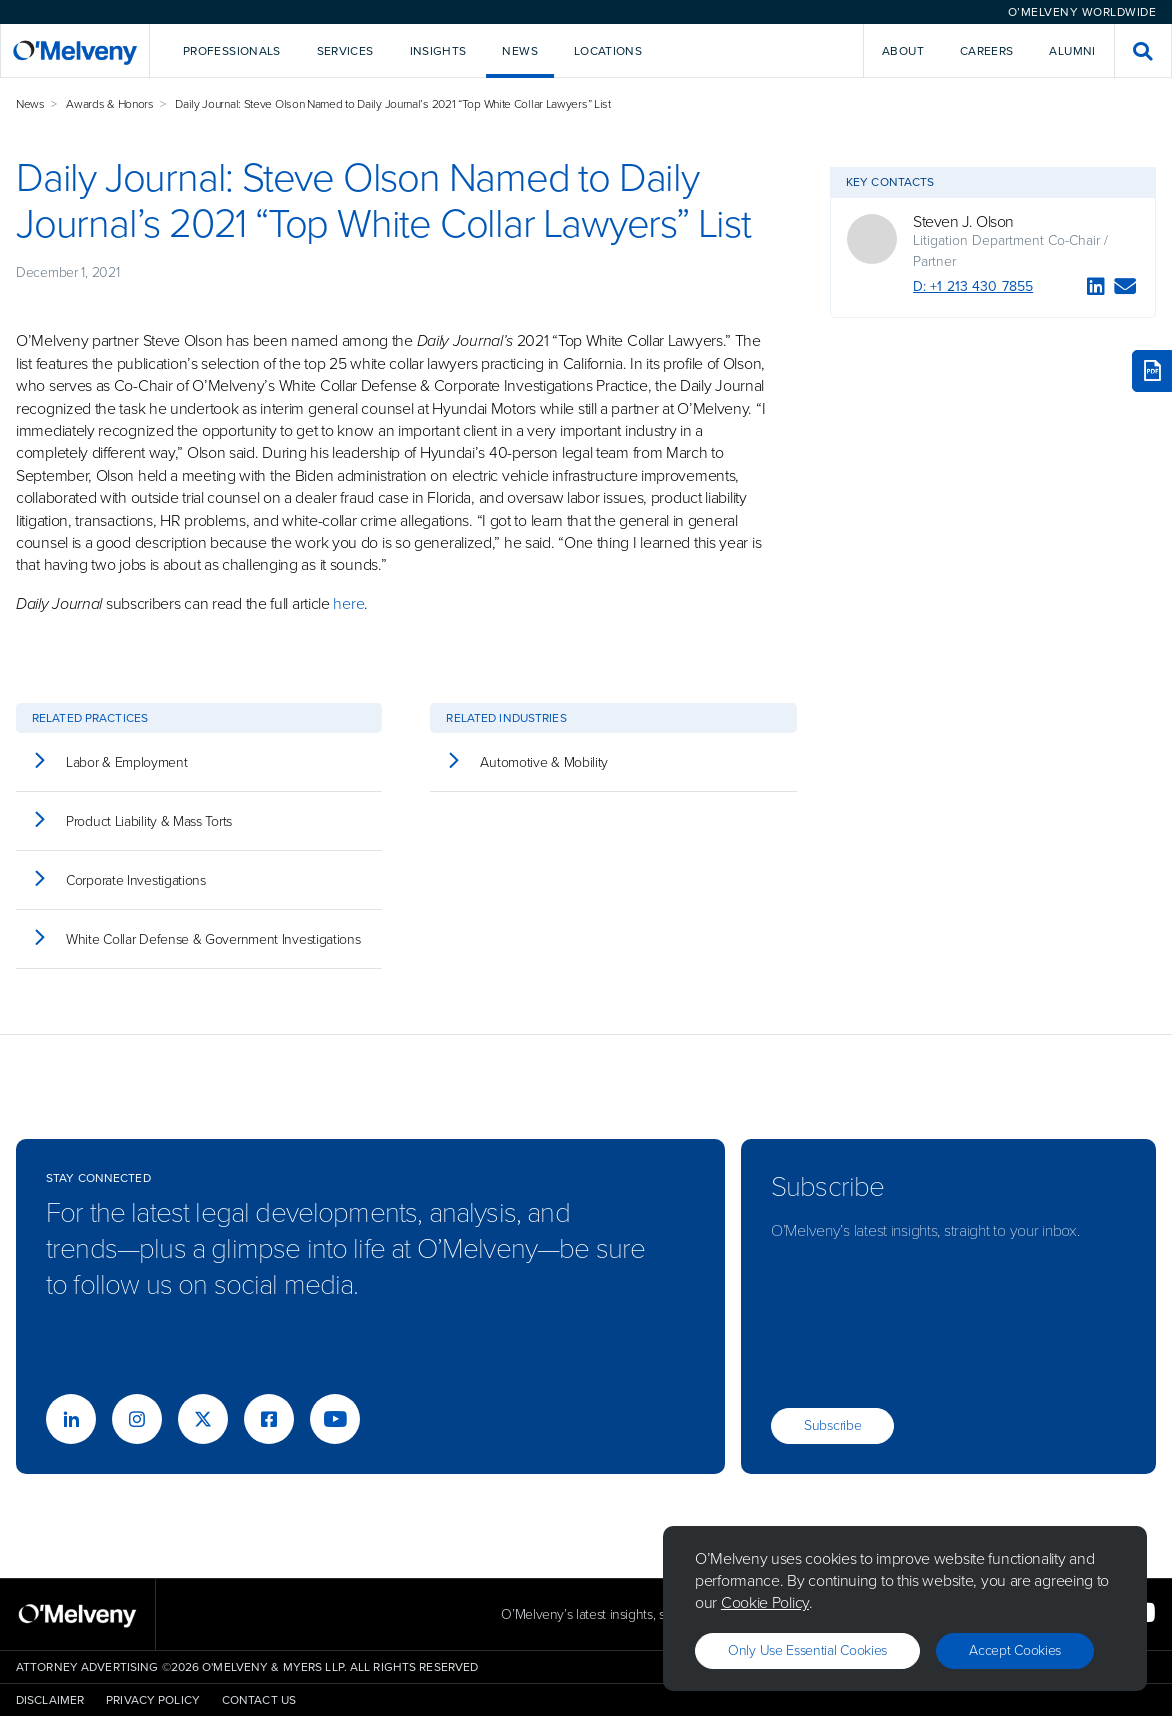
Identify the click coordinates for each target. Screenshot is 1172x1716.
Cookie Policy (765, 1602)
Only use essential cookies (807, 1650)
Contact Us (259, 1700)
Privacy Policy (153, 1700)
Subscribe (832, 1425)
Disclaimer (50, 1700)
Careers (987, 51)
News (30, 104)
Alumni (1072, 51)
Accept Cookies (1015, 1650)
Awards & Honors (110, 104)
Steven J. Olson (963, 222)
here (348, 603)
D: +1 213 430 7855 (973, 286)
